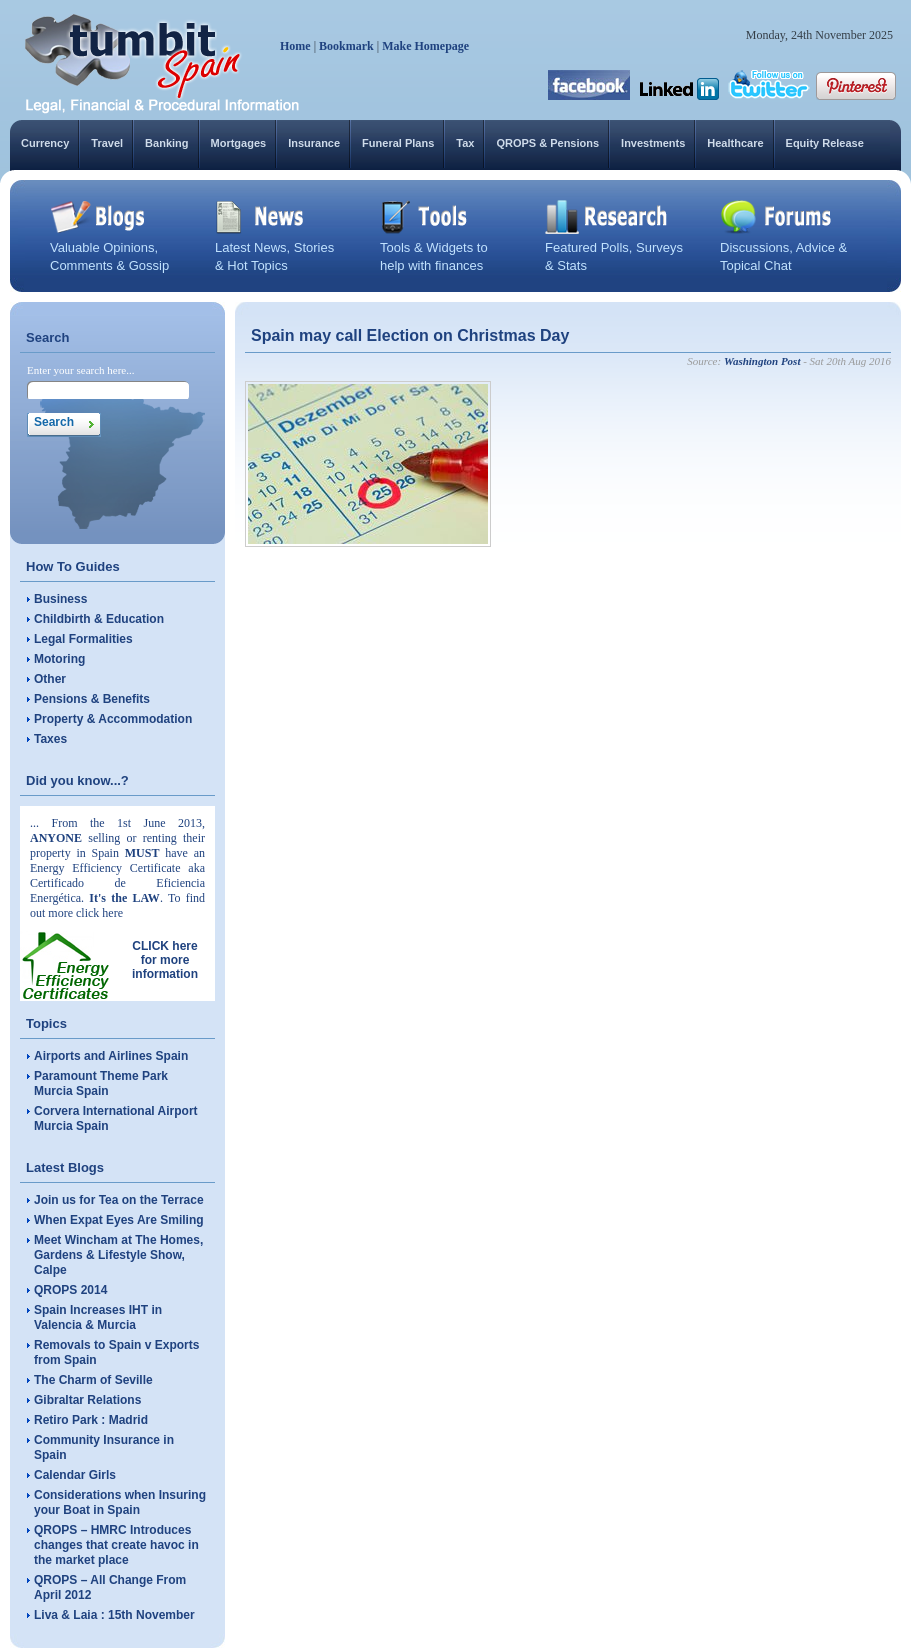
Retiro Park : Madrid (91, 1420)
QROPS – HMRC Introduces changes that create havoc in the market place (116, 1545)
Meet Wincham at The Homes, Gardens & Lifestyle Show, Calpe (118, 1255)
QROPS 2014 (70, 1290)
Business (60, 599)
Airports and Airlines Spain (111, 1056)
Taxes (50, 739)
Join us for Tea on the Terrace (119, 1200)
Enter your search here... (81, 370)
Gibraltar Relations (87, 1400)
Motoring (59, 659)
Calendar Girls (75, 1475)
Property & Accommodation (113, 719)
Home (295, 46)
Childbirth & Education (99, 619)
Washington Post (762, 361)
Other (50, 679)
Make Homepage (425, 46)
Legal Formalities (83, 639)
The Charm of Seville (93, 1380)
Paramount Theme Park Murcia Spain (101, 1083)
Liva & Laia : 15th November (114, 1615)
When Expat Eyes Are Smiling (119, 1220)
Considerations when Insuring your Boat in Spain (120, 1502)
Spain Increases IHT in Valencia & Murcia (98, 1317)
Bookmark (346, 46)
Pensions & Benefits (92, 699)
